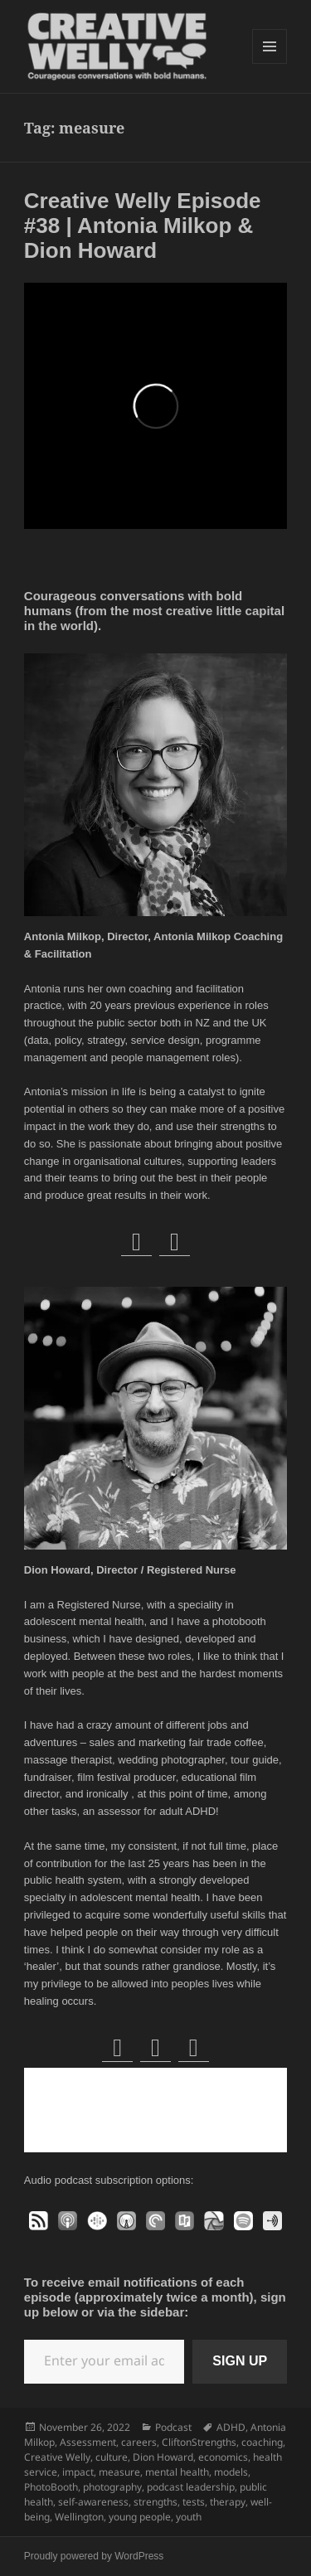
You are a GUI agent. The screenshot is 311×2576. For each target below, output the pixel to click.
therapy (227, 2502)
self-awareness (93, 2502)
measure (119, 2472)
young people (140, 2517)
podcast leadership (191, 2487)
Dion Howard (163, 2457)
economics (223, 2457)
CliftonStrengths (199, 2442)
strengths (155, 2502)
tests (193, 2502)
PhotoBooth (51, 2487)
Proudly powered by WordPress (94, 2556)
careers (139, 2442)
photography (112, 2487)
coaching (262, 2442)
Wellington (79, 2517)
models (231, 2472)
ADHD (230, 2427)
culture (111, 2457)
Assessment (88, 2442)
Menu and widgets (270, 63)
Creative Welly (57, 2457)
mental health (177, 2472)
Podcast (173, 2427)
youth (189, 2517)
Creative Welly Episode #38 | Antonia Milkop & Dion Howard (142, 225)
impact (78, 2472)
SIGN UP (239, 2361)
